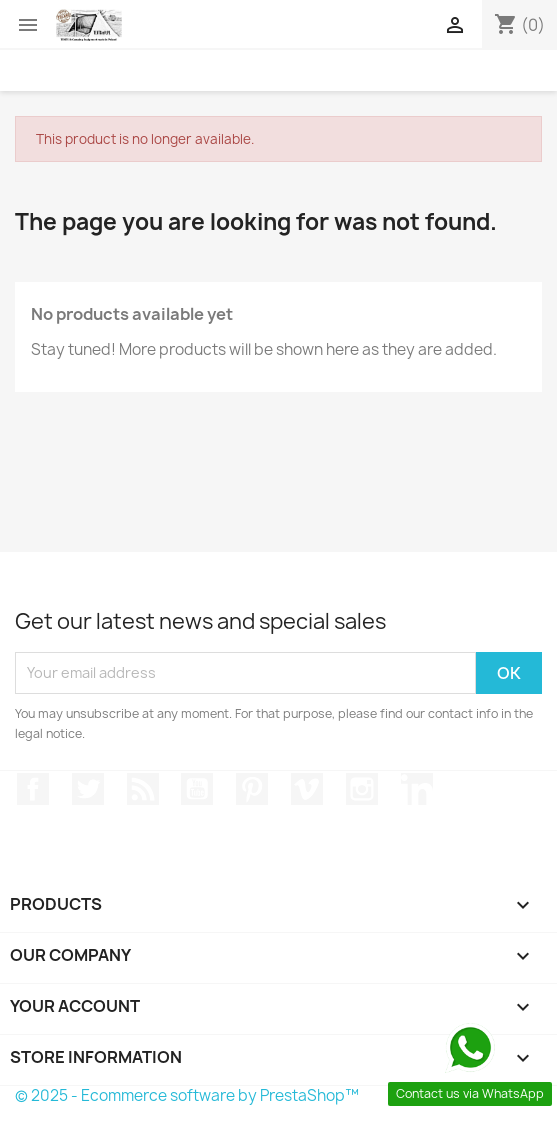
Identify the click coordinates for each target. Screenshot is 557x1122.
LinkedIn (417, 789)
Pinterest (252, 789)
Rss (143, 789)
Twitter (88, 789)
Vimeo (307, 789)
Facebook (33, 789)
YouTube (197, 789)
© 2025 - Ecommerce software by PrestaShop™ (187, 1095)
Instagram (362, 789)
